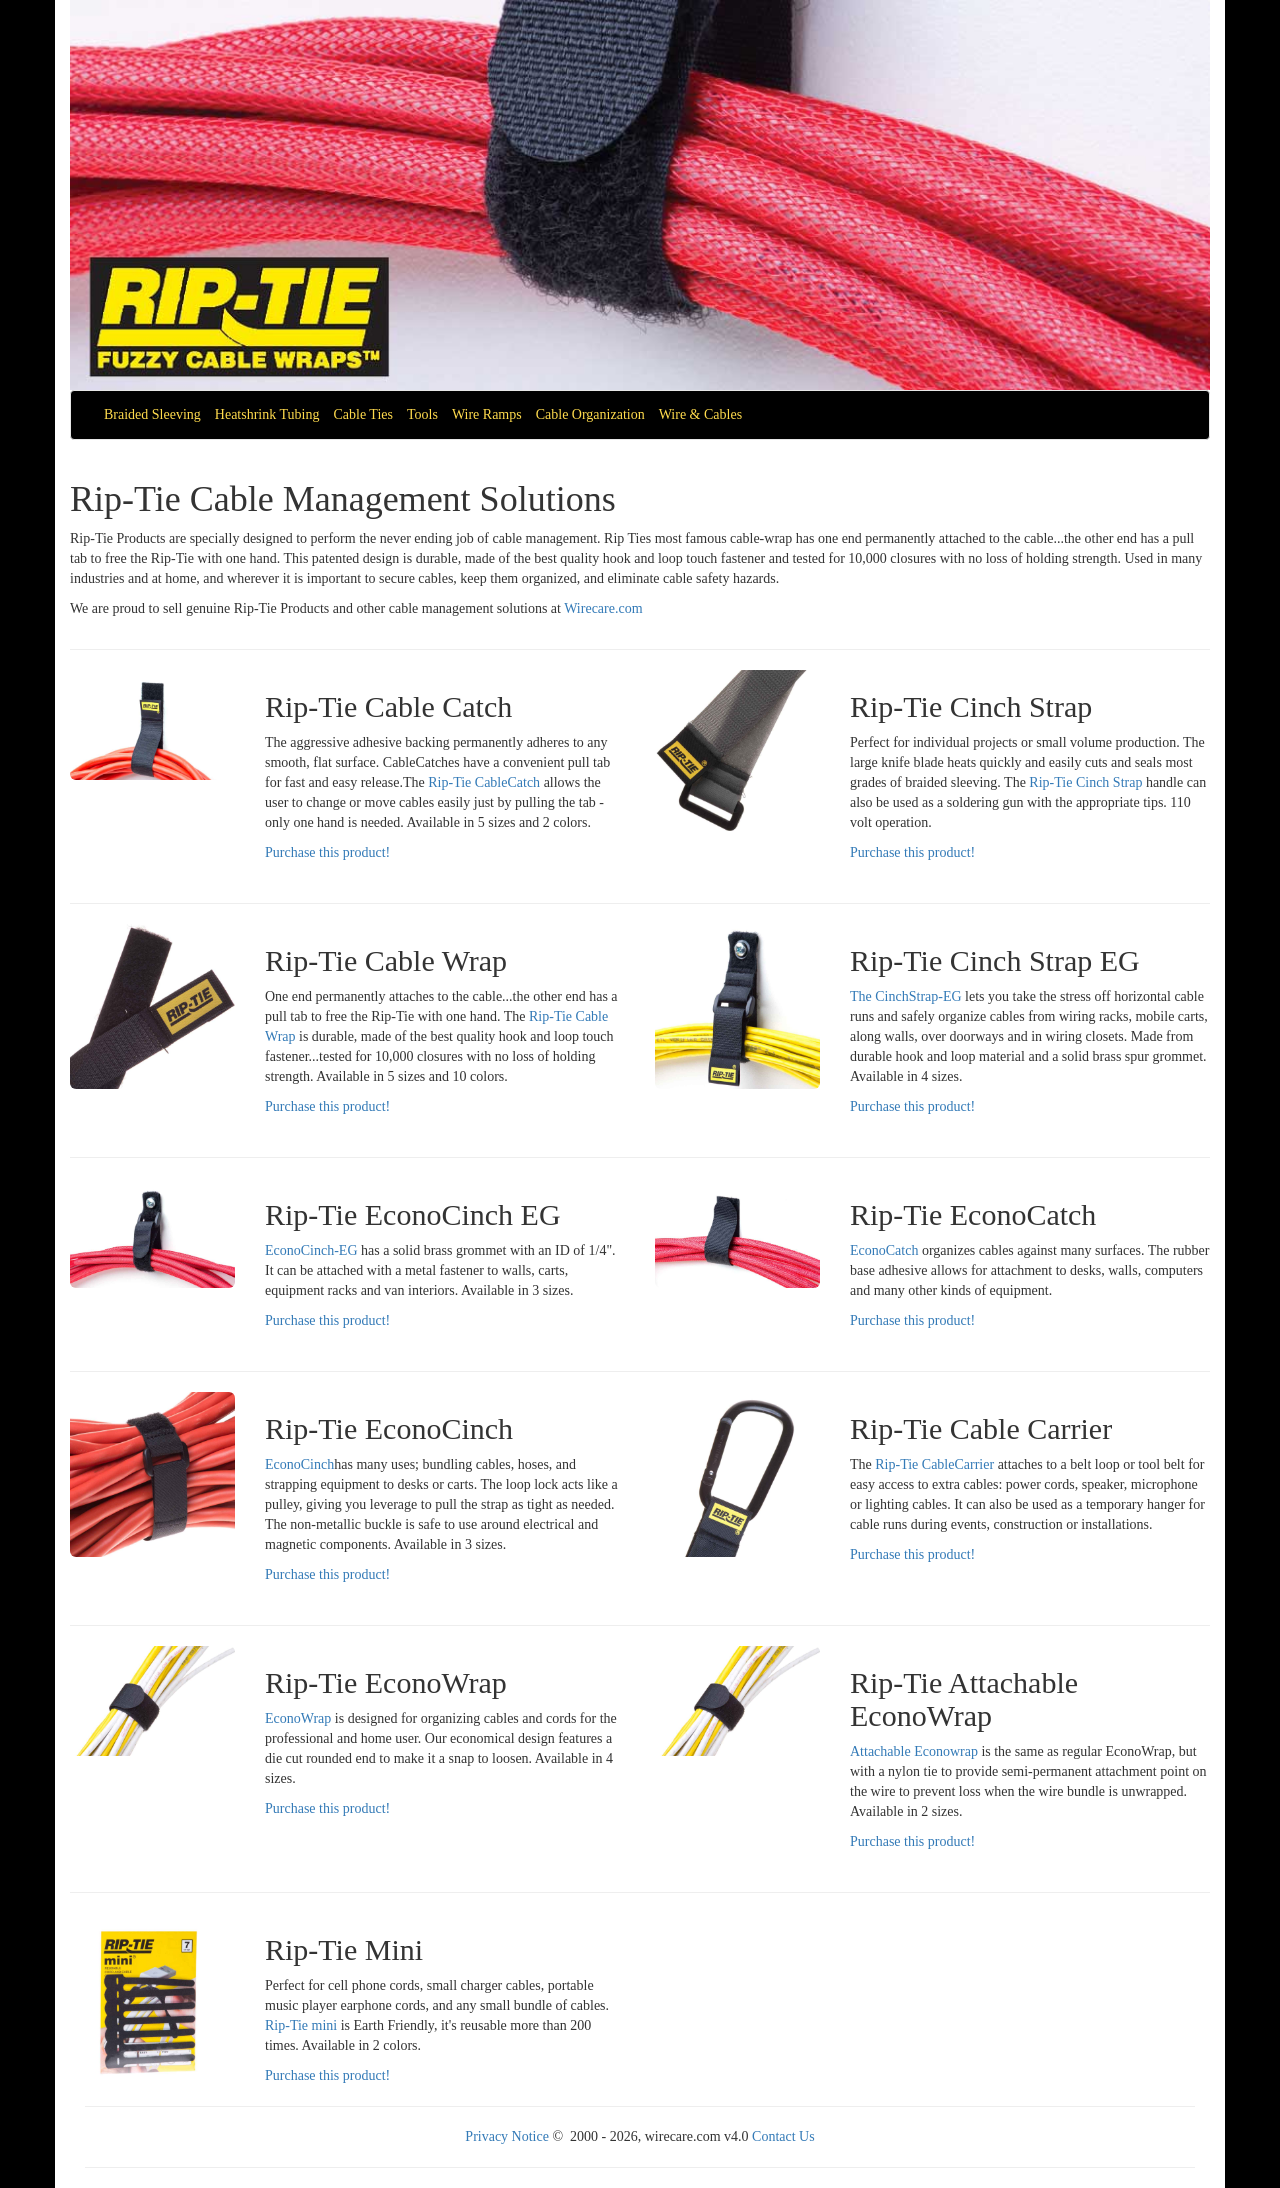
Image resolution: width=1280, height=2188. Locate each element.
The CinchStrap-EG (906, 996)
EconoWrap (298, 1718)
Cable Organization (590, 414)
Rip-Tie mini (301, 2025)
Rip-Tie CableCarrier (934, 1464)
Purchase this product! (327, 852)
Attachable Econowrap (914, 1751)
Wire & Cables (700, 414)
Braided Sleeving (152, 414)
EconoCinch (299, 1464)
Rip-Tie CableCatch (484, 782)
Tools (422, 414)
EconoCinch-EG (311, 1250)
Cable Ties (363, 414)
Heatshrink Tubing (267, 414)
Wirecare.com (603, 608)
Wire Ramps (487, 414)
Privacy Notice (507, 2136)
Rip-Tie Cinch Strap (1087, 782)
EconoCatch (884, 1250)
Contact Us (783, 2136)
